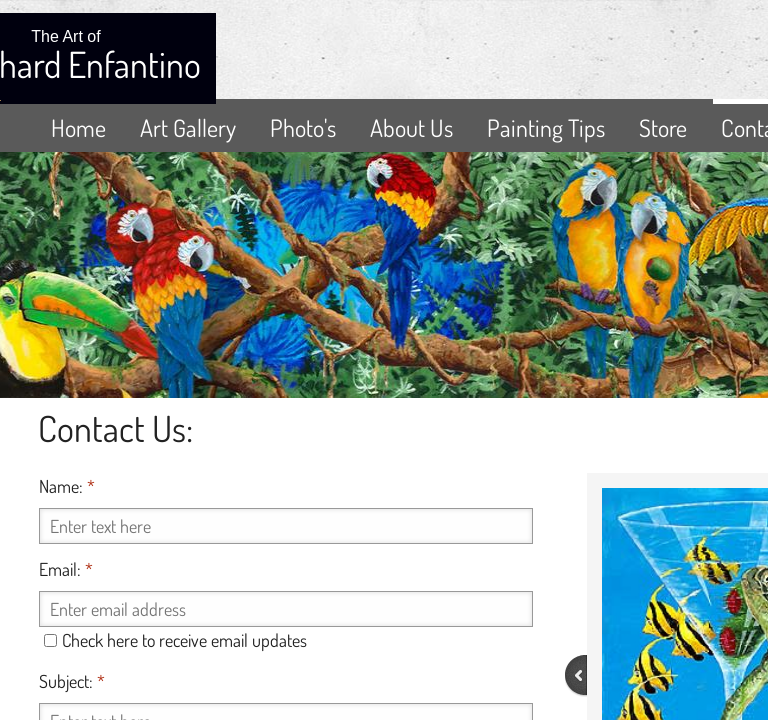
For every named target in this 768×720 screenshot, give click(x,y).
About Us (411, 127)
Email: (66, 569)
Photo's (303, 127)
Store (663, 127)
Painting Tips (546, 127)
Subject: (72, 681)
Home (78, 127)
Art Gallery (188, 127)
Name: (67, 486)
